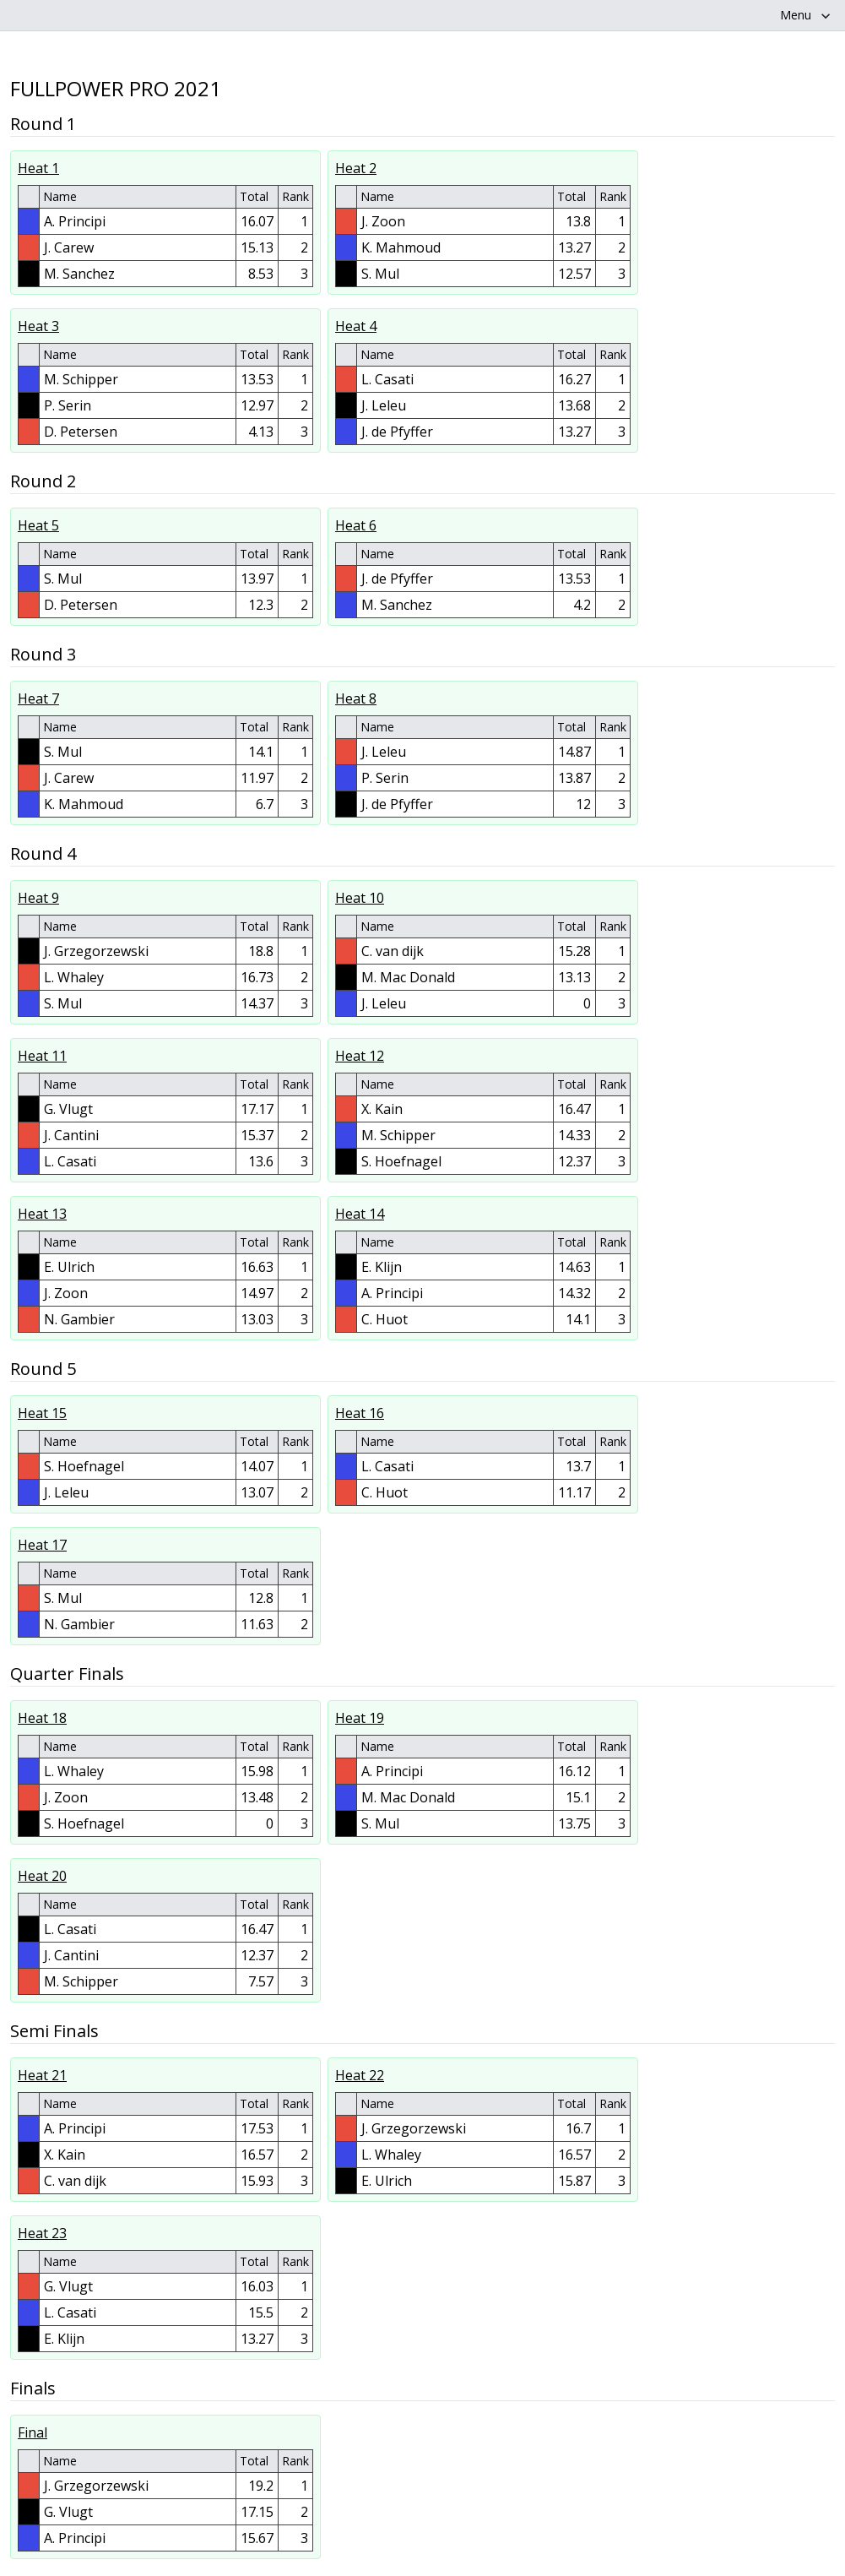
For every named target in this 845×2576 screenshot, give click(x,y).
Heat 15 (42, 1413)
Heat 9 (38, 898)
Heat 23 (42, 2233)
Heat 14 (359, 1213)
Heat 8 (355, 698)
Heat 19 (359, 1718)
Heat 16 (359, 1413)
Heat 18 (42, 1718)
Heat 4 (355, 326)
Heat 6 (355, 525)
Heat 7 (38, 698)
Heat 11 (42, 1055)
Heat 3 (38, 326)
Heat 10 (359, 898)
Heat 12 (359, 1055)
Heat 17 (42, 1544)
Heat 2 (355, 168)
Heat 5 (38, 525)
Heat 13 (42, 1213)
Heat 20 (42, 1876)
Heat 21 (42, 2075)
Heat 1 (38, 168)
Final (32, 2432)
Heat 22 (359, 2075)
